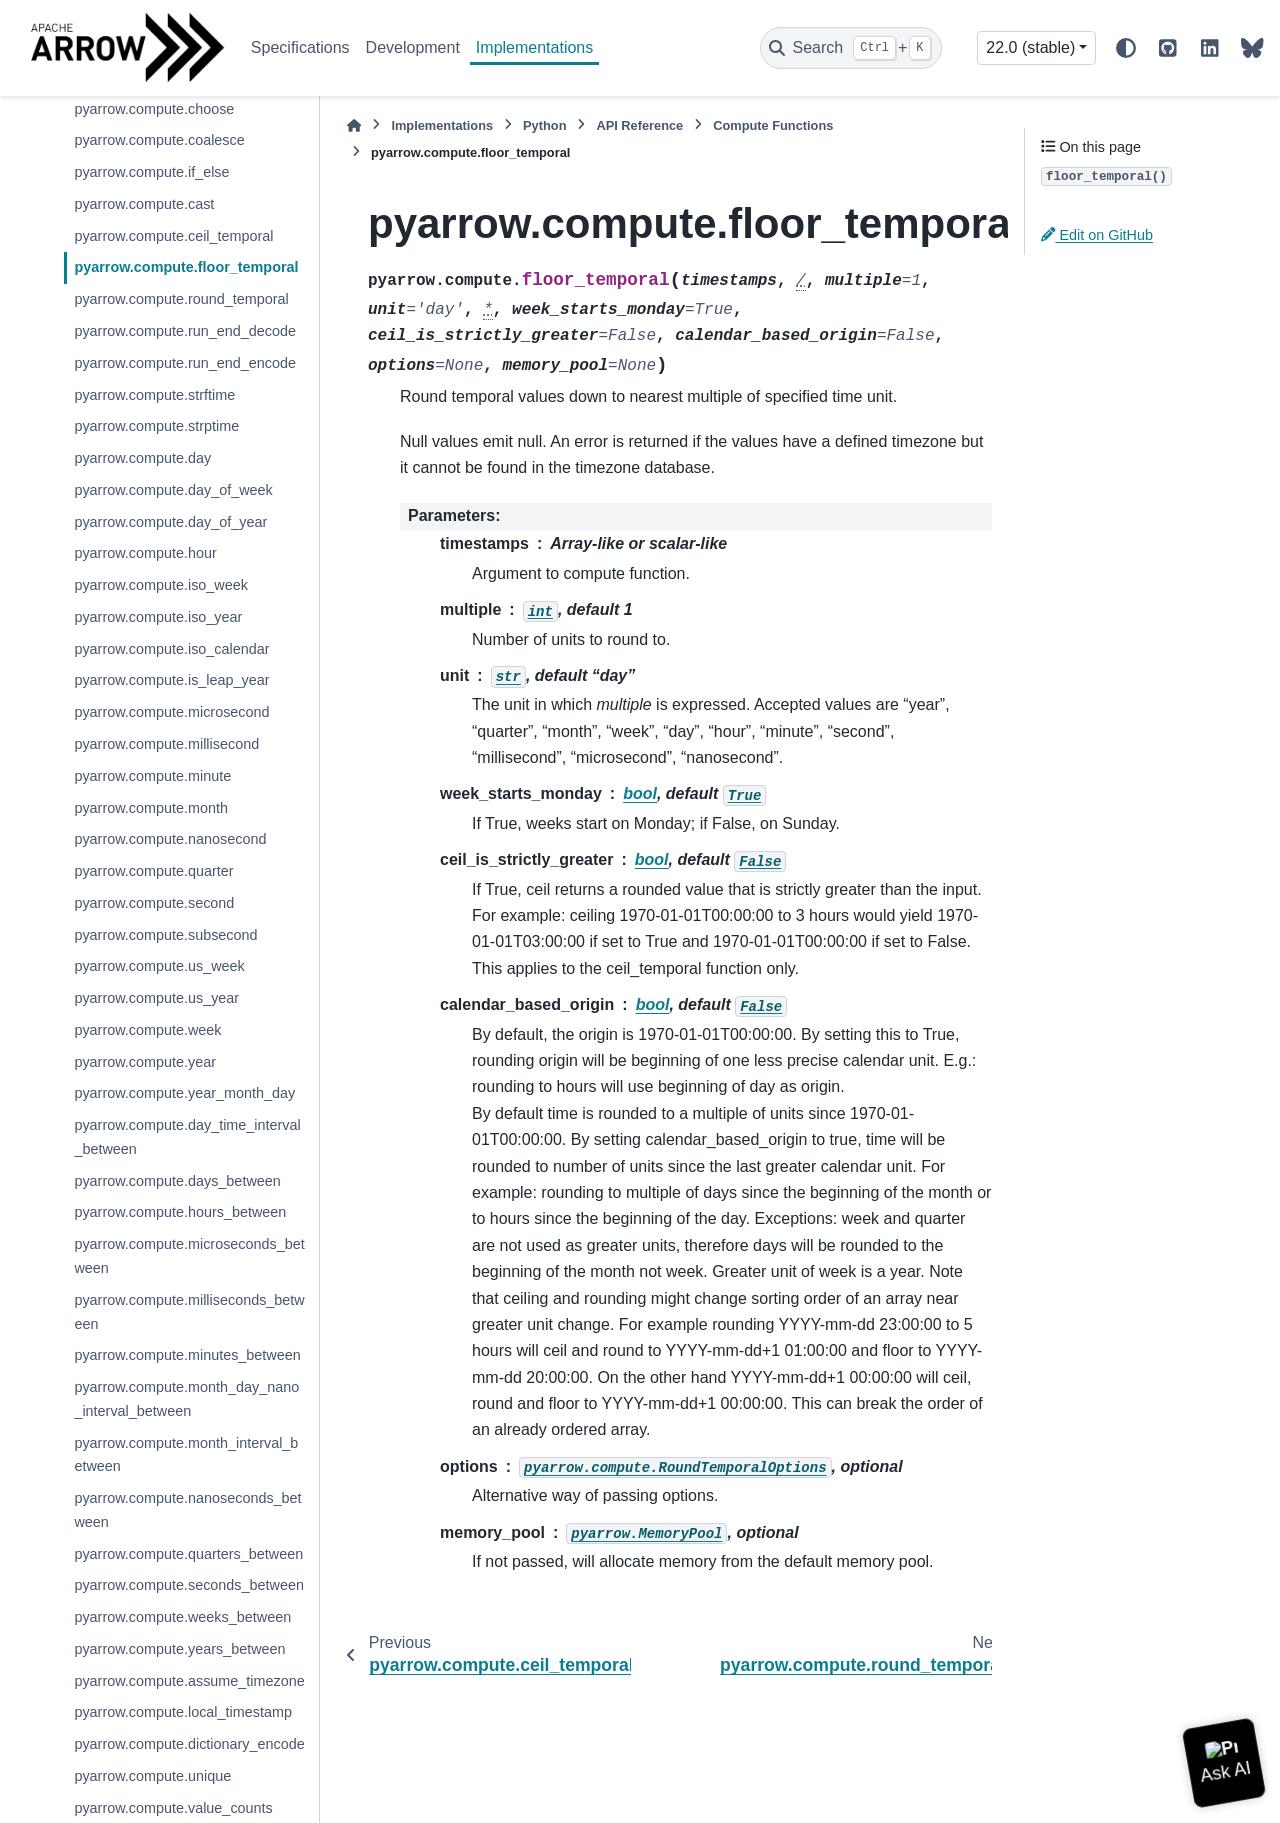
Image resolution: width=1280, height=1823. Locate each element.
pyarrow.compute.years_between (179, 1649)
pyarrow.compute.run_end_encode (185, 363)
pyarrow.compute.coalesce (159, 140)
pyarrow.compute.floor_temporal (186, 267)
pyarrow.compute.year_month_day (184, 1093)
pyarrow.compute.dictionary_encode (189, 1744)
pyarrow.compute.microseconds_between (189, 1256)
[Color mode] (1126, 48)
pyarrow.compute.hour (145, 553)
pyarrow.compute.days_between (177, 1181)
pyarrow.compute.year (145, 1062)
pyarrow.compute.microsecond (171, 712)
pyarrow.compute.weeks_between (182, 1617)
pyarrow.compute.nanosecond (170, 839)
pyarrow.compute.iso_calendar (171, 649)
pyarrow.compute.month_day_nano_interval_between (186, 1399)
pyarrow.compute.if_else (151, 172)
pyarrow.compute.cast (144, 204)
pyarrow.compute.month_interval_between (186, 1455)
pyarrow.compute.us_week (159, 966)
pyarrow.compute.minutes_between (187, 1355)
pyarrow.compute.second (154, 903)
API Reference (639, 125)
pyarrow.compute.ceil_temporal (173, 236)
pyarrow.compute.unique (152, 1776)
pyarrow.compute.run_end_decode (185, 331)
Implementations (534, 47)
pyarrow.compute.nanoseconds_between (187, 1510)
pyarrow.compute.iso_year (158, 617)
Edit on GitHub (1097, 235)
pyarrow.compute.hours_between (180, 1212)
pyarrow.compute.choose (154, 109)
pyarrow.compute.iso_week (161, 585)
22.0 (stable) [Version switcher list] (1030, 47)
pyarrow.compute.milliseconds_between (189, 1312)
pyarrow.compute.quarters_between (188, 1554)
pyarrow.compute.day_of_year (170, 522)
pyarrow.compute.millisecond (166, 744)
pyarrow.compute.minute (152, 776)
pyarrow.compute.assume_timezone (189, 1681)
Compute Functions (773, 125)
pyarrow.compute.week (147, 1030)
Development (413, 47)
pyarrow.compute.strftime (154, 395)
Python (544, 125)
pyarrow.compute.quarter (153, 871)
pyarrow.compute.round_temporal (181, 299)
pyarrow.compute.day (142, 458)
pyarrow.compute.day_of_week (173, 490)
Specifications (300, 47)
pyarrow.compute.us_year (156, 998)
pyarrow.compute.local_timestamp (183, 1712)
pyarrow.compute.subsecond (165, 935)
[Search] (851, 48)
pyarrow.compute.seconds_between (189, 1585)
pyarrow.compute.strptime (156, 426)
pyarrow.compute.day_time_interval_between (187, 1137)
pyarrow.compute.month (151, 808)
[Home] (354, 125)
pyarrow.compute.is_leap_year (171, 680)
